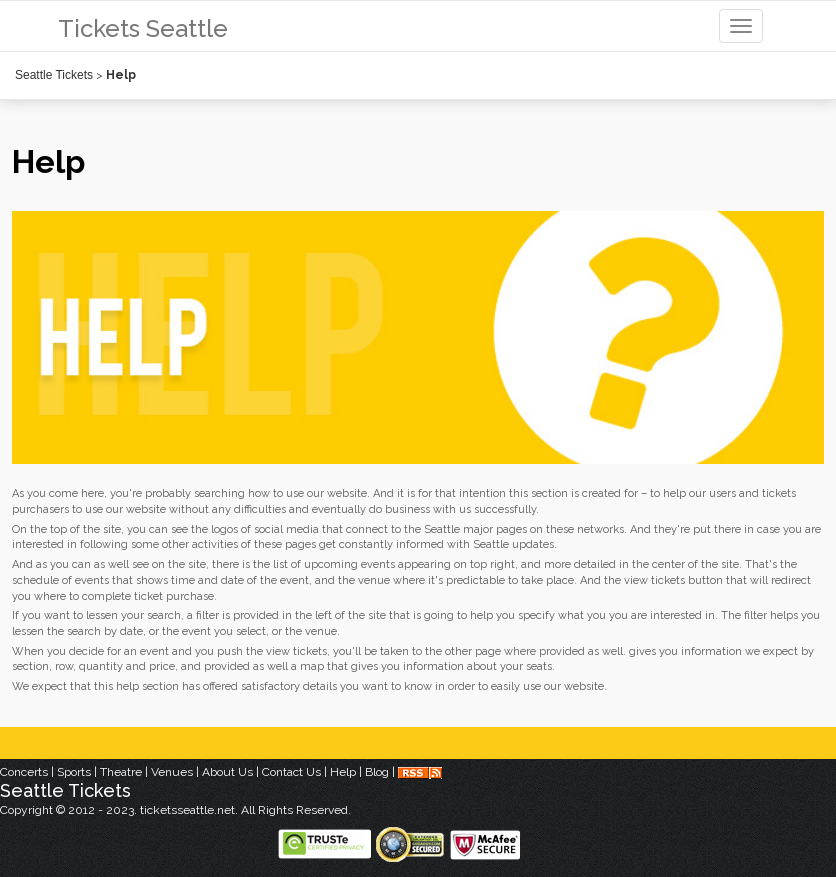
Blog (377, 772)
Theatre (121, 772)
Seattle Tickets (54, 75)
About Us (227, 772)
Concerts (24, 772)
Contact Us (291, 772)
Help (343, 772)
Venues (172, 772)
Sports (74, 772)
